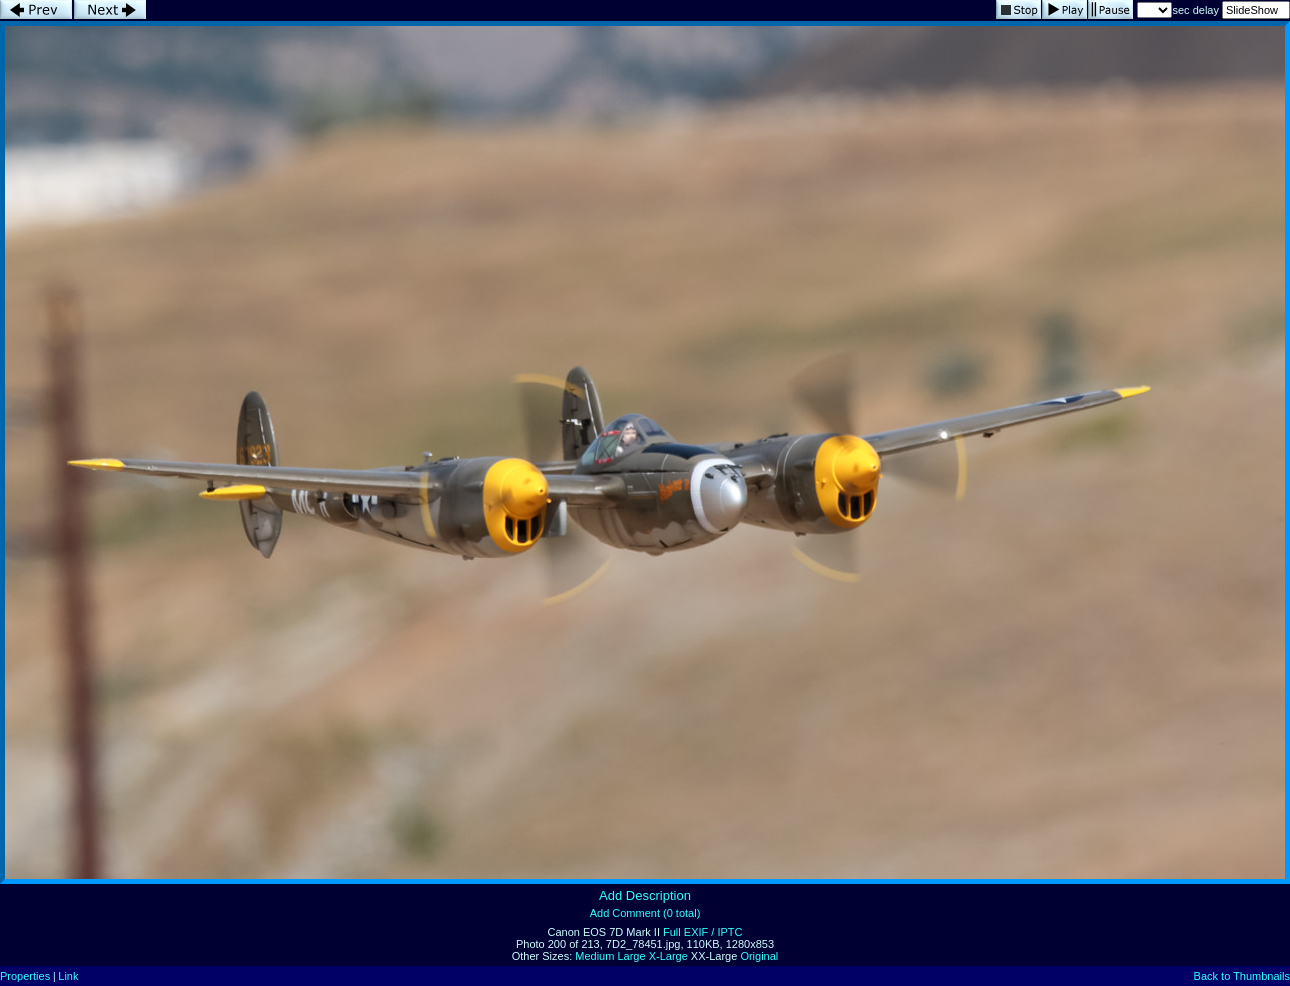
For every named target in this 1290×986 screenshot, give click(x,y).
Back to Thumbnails (1242, 976)
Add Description (645, 895)
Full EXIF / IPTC (702, 932)
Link (68, 976)
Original (759, 956)
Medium (594, 956)
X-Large (668, 956)
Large (631, 956)
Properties (25, 976)
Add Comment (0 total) (645, 913)
